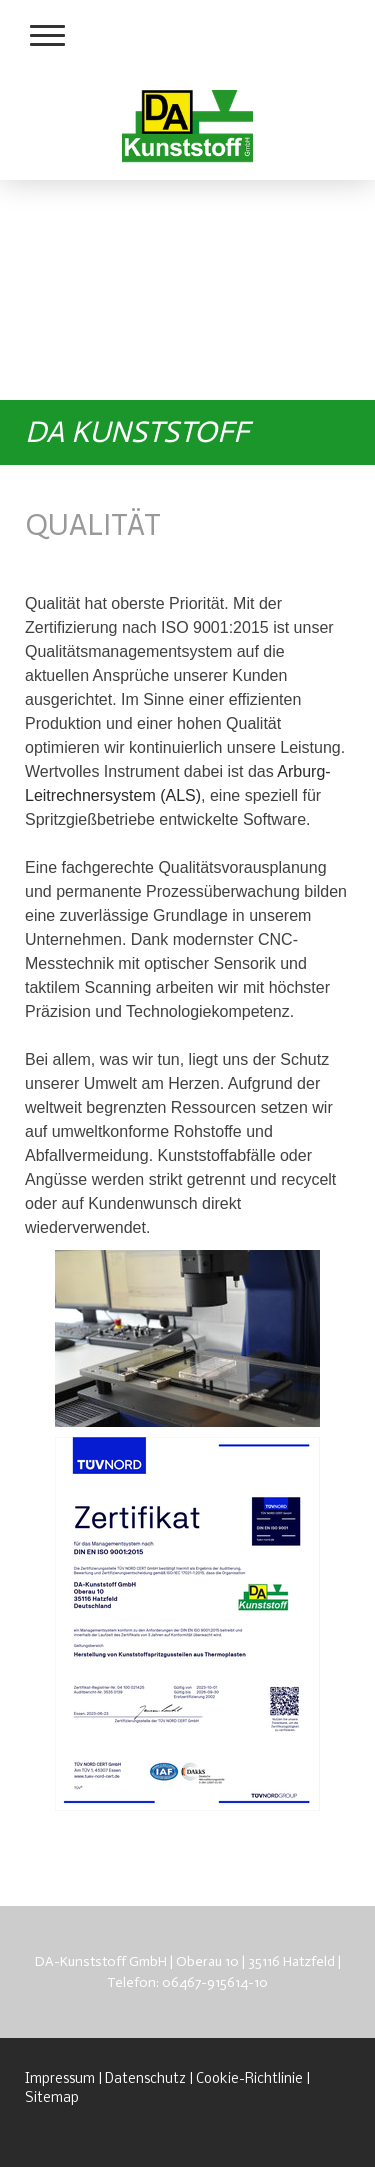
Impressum (60, 2079)
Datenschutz (145, 2079)
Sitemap (52, 2098)
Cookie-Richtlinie (249, 2079)
